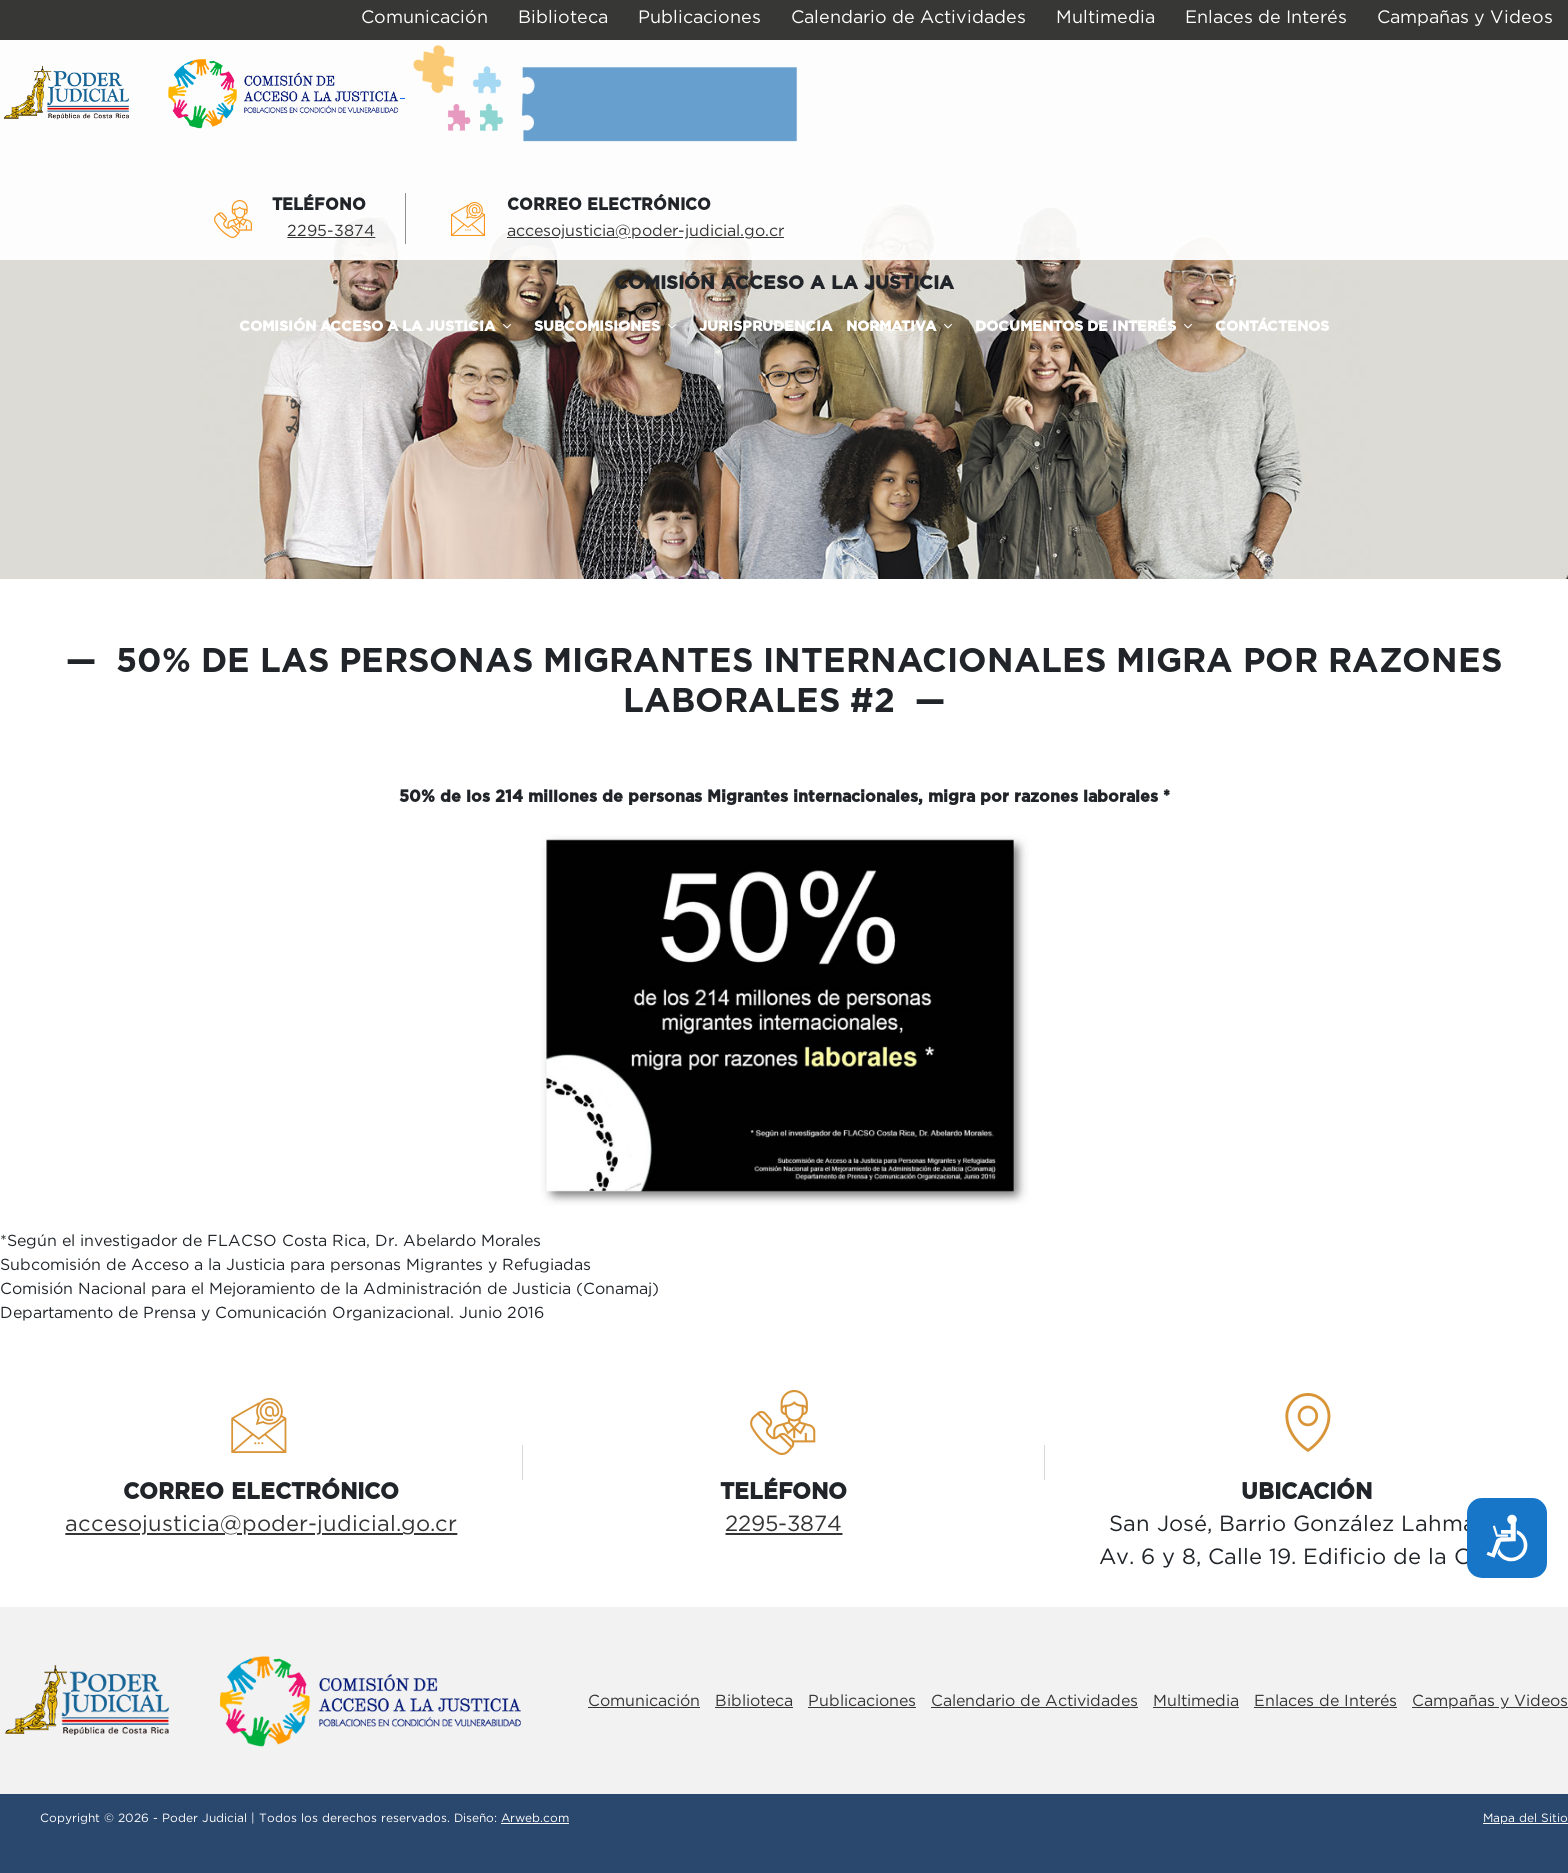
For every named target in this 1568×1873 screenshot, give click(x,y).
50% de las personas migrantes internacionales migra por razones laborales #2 (804, 682)
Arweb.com (535, 1818)
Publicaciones (862, 1701)
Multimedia (1196, 1701)
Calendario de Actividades (1034, 1701)
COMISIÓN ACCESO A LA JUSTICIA (784, 283)
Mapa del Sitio (1525, 1818)
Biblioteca (754, 1701)
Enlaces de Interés (1325, 1701)
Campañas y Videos (1490, 1701)
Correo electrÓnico (609, 205)
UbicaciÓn (1306, 1492)
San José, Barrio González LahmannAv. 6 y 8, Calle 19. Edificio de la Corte (1307, 1541)
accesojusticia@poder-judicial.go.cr (645, 231)
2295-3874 (331, 231)
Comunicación (644, 1701)
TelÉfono (319, 205)
